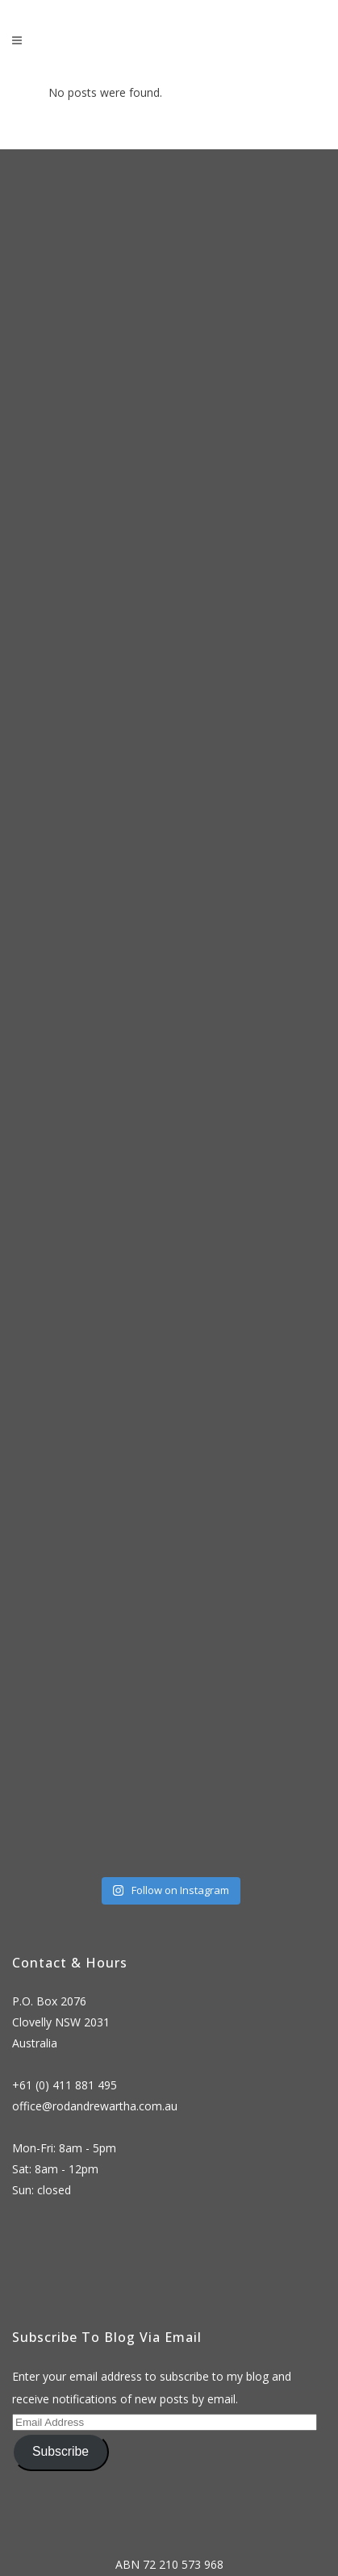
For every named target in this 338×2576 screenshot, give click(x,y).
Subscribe (60, 2451)
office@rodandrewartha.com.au (94, 2106)
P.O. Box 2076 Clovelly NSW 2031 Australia (61, 2022)
